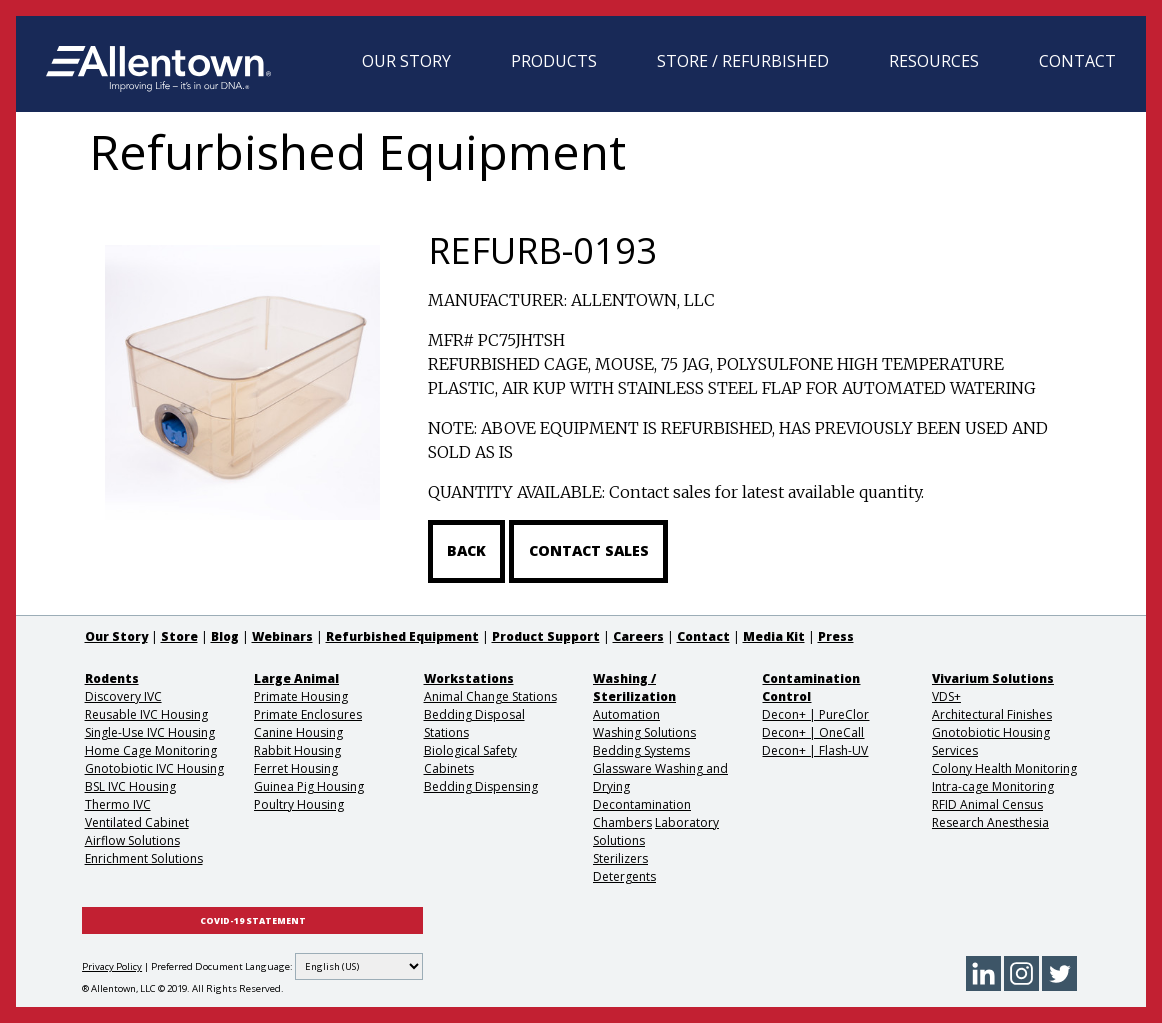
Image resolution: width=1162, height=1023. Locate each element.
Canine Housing (298, 732)
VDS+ (946, 696)
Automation (626, 714)
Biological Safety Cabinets (470, 759)
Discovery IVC (123, 696)
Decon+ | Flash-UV (815, 750)
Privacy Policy (112, 966)
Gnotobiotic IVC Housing (154, 768)
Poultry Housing (299, 804)
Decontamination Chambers (642, 813)
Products (554, 61)
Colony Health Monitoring (1004, 768)
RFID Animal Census (987, 804)
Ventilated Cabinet (137, 822)
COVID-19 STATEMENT (253, 921)
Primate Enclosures (308, 714)
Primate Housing (301, 696)
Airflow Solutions (132, 840)
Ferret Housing (296, 768)
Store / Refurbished (743, 61)
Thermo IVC (118, 804)
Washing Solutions (644, 732)
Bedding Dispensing (481, 786)
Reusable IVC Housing (146, 714)
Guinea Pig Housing (309, 786)
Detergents (624, 876)
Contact (1077, 61)
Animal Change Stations (490, 696)
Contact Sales (589, 550)
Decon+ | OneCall (813, 732)
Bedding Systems (641, 750)
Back (466, 550)
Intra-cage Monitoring (993, 786)
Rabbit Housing (297, 750)
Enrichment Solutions (144, 858)
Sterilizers (620, 858)
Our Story (406, 61)
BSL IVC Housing (130, 786)
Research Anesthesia (990, 822)
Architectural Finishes (992, 714)
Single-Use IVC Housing (150, 732)
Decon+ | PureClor (815, 714)
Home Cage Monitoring (151, 750)
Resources (934, 61)
